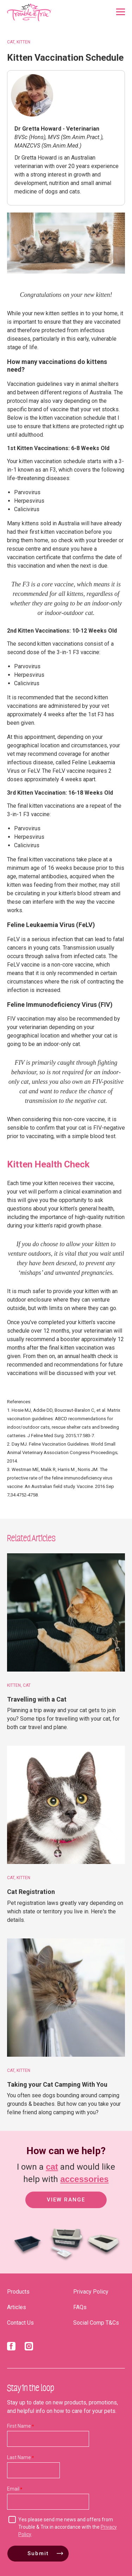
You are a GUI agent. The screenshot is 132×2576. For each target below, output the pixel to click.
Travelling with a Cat (37, 1699)
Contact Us (20, 2322)
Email (13, 2489)
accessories (84, 2179)
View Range (66, 2200)
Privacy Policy (90, 2291)
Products (18, 2291)
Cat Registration (31, 1891)
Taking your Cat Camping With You (57, 2084)
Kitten (23, 42)
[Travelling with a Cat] (66, 1612)
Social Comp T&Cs (96, 2322)
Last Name (19, 2457)
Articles (16, 2307)
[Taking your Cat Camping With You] (66, 1997)
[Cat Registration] (66, 1805)
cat (52, 2166)
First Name (19, 2426)
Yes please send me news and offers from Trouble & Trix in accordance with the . (67, 2527)
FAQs (80, 2307)
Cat (10, 42)
